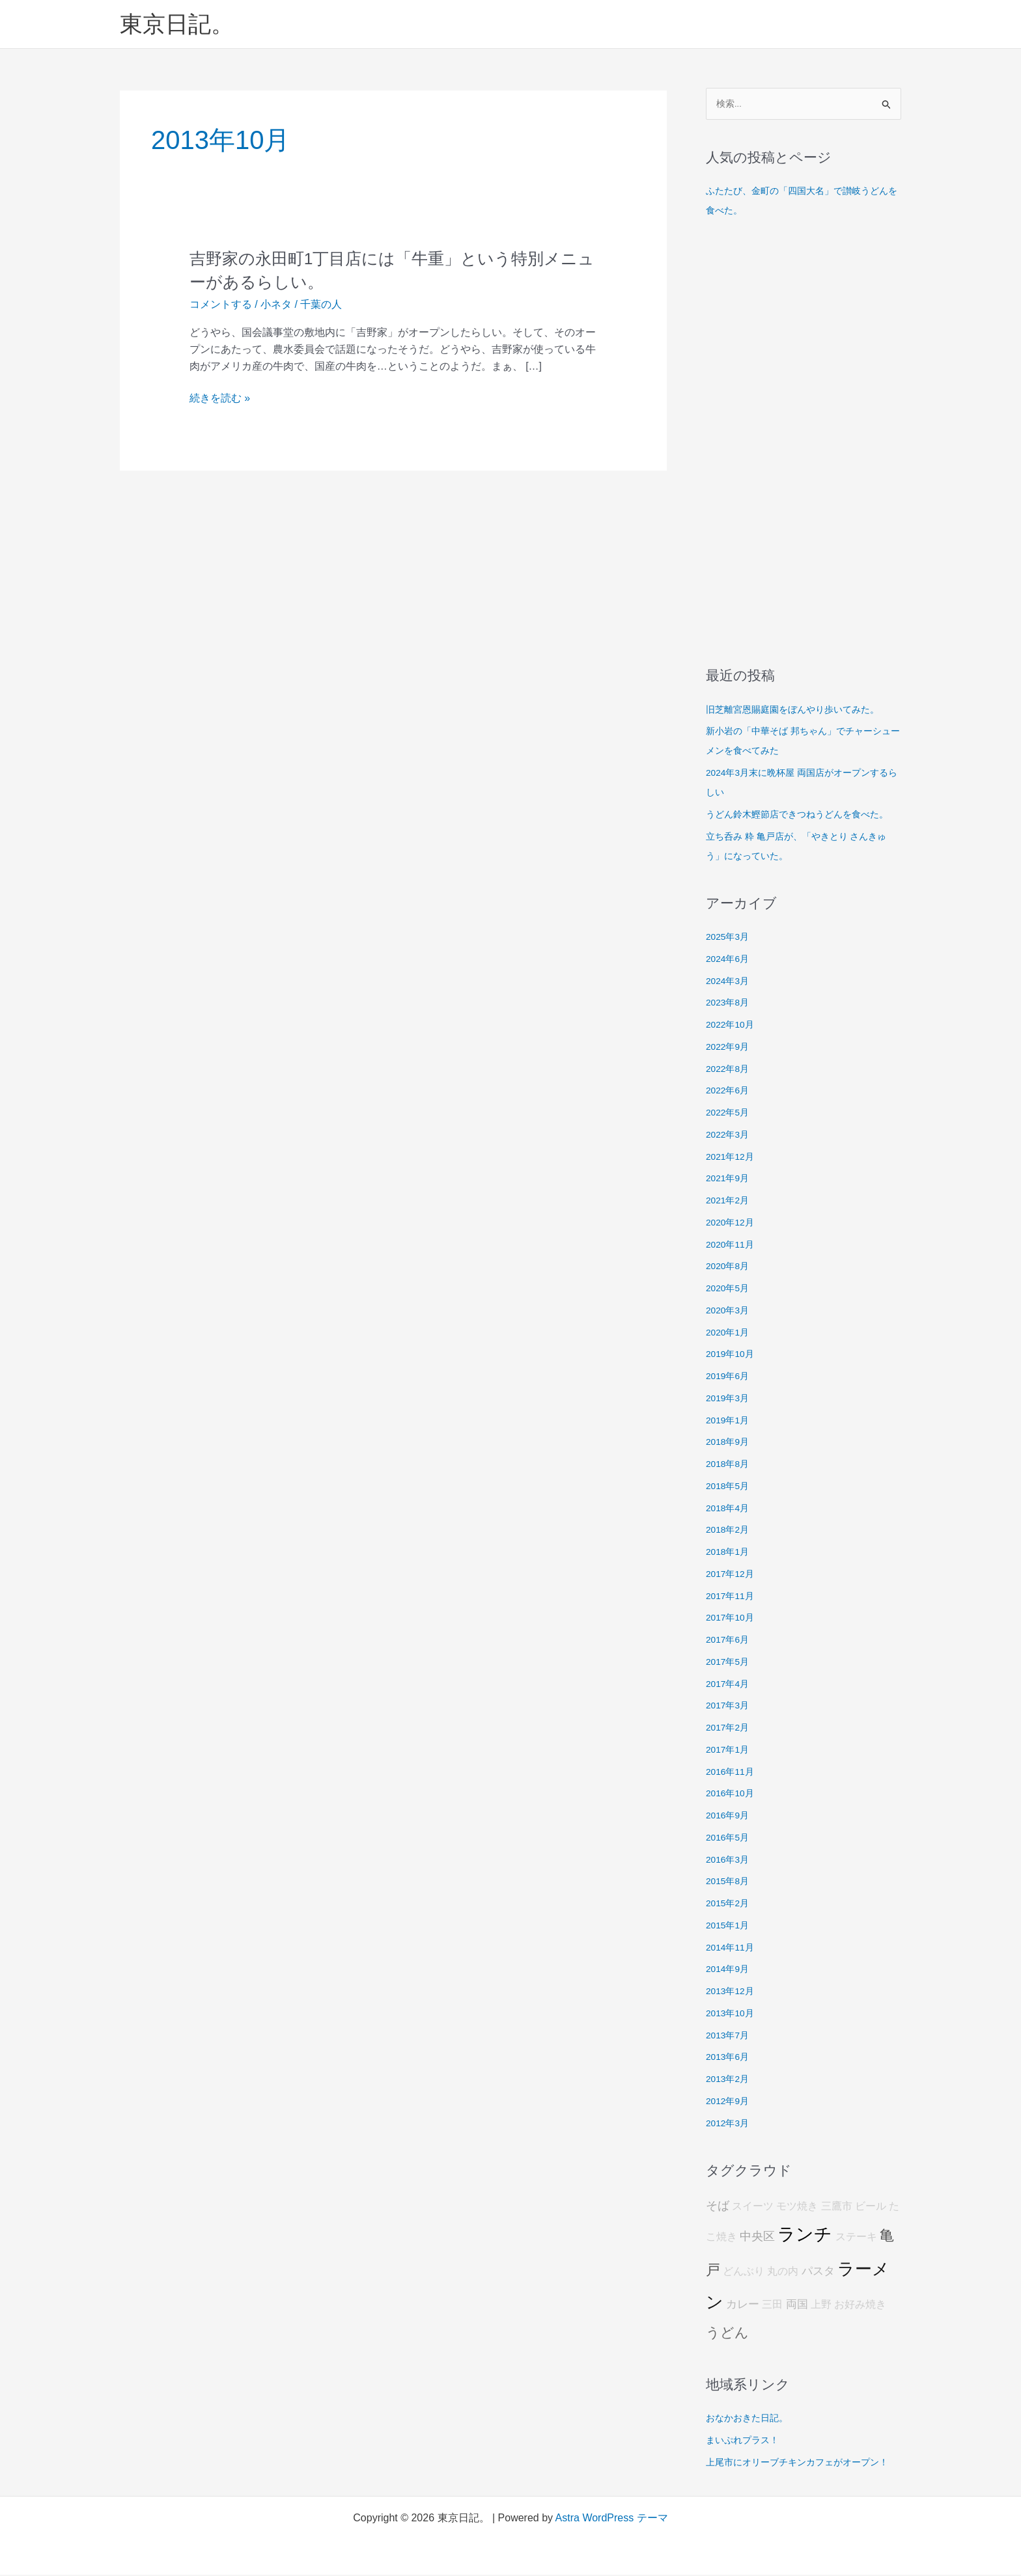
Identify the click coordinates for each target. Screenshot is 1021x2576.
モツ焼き (797, 2207)
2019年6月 (729, 1376)
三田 (772, 2305)
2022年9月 (729, 1047)
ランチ (804, 2236)
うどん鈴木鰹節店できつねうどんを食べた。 (803, 815)
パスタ (818, 2272)
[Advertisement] (803, 444)
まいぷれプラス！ (745, 2440)
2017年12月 (732, 1574)
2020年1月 (729, 1333)
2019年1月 (729, 1421)
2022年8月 (729, 1069)
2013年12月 (732, 1991)
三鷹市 (836, 2207)
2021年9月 (729, 1179)
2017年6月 (729, 1640)
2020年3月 (729, 1311)
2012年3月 (729, 2124)
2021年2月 (729, 1201)
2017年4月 (729, 1684)
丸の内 (782, 2272)
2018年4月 (729, 1508)
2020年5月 (729, 1289)
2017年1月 (729, 1750)
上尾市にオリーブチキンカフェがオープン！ (803, 2463)
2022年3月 (729, 1135)
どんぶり (743, 2272)
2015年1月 (729, 1926)
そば (717, 2206)
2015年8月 (729, 1882)
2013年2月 (729, 2079)
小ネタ (276, 304)
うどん (727, 2334)
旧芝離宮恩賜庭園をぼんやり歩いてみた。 (798, 710)
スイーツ (753, 2207)
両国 (797, 2305)
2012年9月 (729, 2101)
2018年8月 (729, 1464)
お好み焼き (860, 2305)
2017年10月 (732, 1618)
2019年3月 (729, 1398)
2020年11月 (732, 1245)
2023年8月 (729, 1003)
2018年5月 (729, 1486)
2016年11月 (732, 1772)
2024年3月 (729, 981)
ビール (870, 2207)
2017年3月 (729, 1706)
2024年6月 (729, 959)
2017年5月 (729, 1662)
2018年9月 (729, 1443)
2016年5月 (729, 1838)
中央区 (757, 2238)
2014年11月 (732, 1948)
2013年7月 (729, 2036)
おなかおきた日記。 (750, 2418)
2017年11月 (732, 1596)
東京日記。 (177, 23)
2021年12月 (732, 1157)
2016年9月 (729, 1816)
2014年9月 (729, 1970)
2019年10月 (732, 1355)
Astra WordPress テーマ (611, 2519)
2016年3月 (729, 1860)
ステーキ (856, 2238)
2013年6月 (729, 2058)
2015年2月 (729, 1904)
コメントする (220, 304)
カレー (742, 2305)
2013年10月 (732, 2014)
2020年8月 (729, 1267)
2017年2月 (729, 1728)
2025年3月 (729, 937)
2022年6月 (729, 1091)
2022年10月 (732, 1025)
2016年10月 (732, 1794)
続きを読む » (219, 398)
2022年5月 (729, 1113)
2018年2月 (729, 1531)
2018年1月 (729, 1552)
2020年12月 (732, 1223)
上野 (821, 2305)
